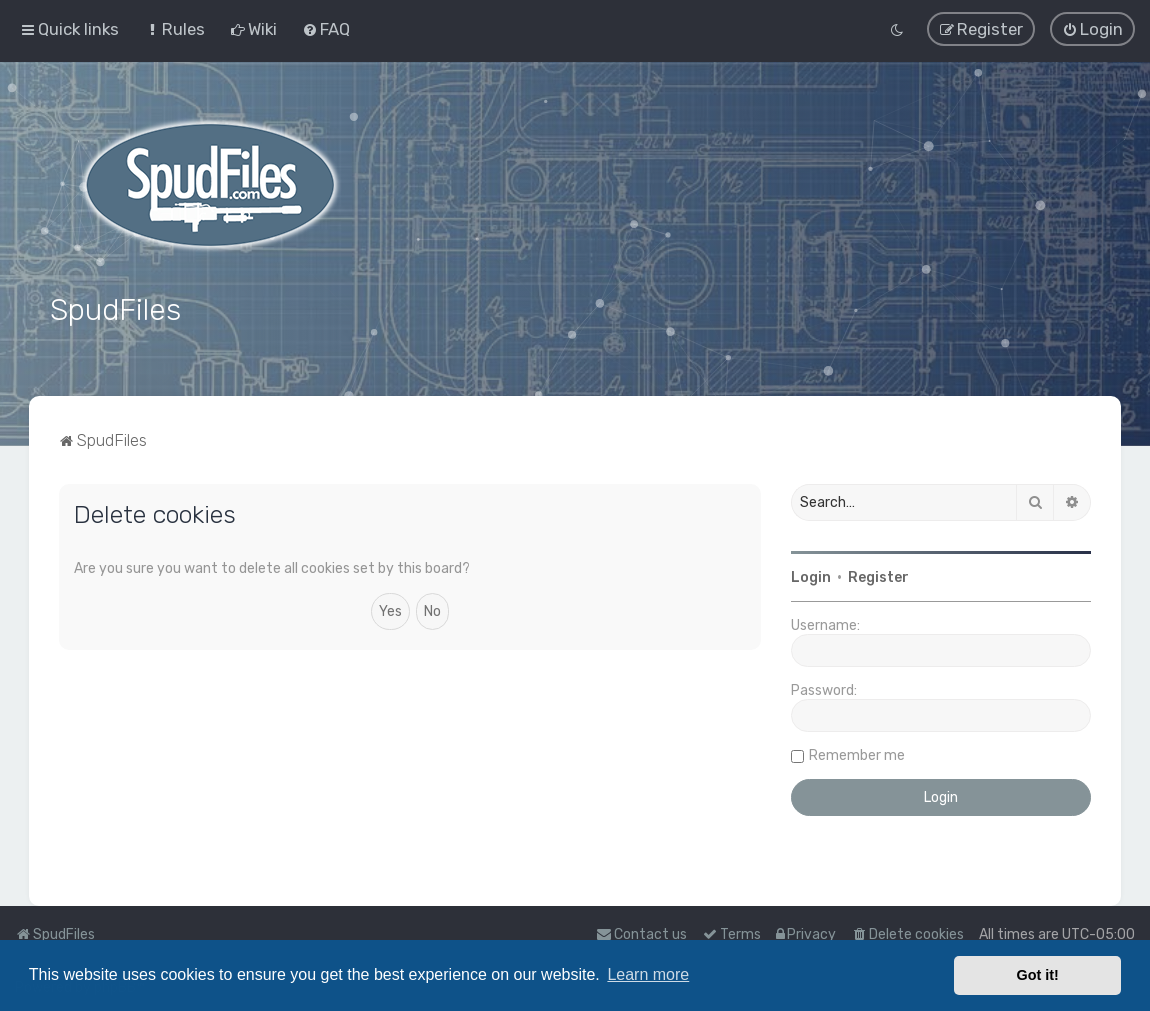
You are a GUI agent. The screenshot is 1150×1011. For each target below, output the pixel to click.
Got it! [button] (1038, 975)
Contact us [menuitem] (641, 934)
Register (878, 577)
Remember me (857, 755)
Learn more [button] (648, 974)
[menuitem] (174, 29)
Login (811, 577)
